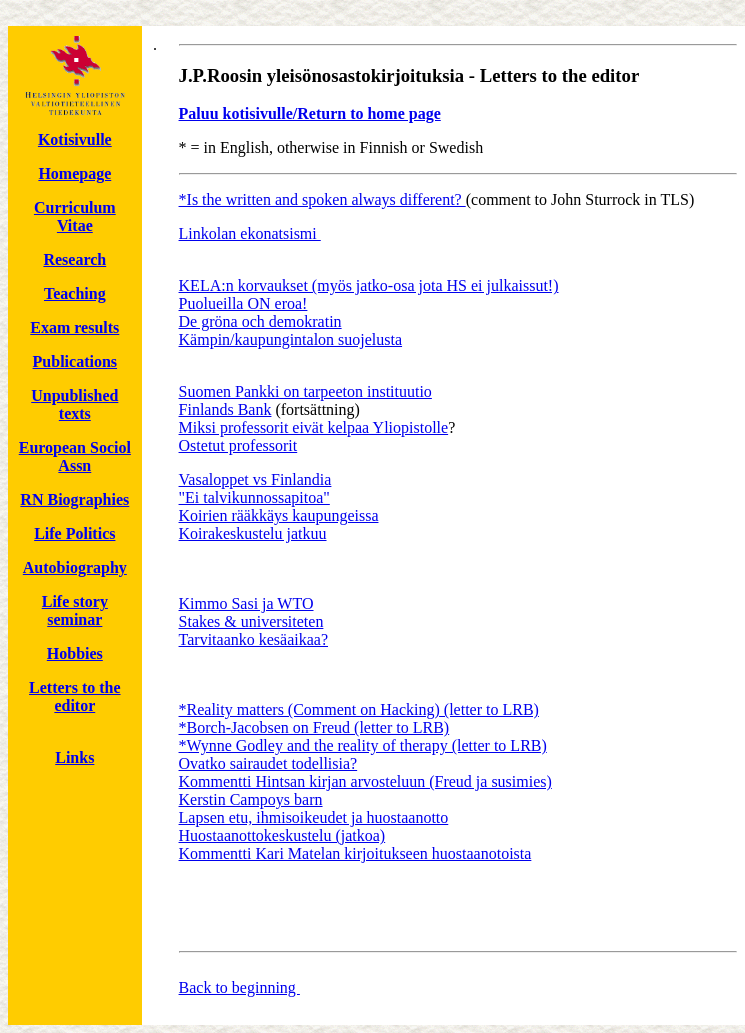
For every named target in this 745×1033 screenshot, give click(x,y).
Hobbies (75, 653)
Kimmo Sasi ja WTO (246, 603)
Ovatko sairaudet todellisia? (268, 763)
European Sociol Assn (75, 456)
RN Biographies (74, 499)
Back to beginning (239, 987)
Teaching (75, 293)
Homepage (74, 173)
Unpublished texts (74, 404)
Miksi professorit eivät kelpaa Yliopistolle (314, 427)
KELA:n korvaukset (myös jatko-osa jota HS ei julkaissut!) (369, 285)
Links (74, 757)
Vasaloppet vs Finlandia (255, 479)
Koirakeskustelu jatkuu (253, 533)
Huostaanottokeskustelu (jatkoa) (282, 835)
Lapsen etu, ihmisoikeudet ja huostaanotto (314, 817)
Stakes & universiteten (251, 621)
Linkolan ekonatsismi (250, 233)
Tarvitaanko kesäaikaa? (253, 639)
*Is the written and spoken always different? (322, 199)
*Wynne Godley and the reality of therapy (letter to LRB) (363, 745)
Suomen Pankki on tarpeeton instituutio (305, 391)
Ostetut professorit (238, 445)
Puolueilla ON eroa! (243, 303)
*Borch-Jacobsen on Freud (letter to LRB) (314, 727)
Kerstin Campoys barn (251, 799)
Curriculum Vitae (75, 216)
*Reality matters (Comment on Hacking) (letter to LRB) (359, 709)
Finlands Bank (225, 409)
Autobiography (75, 567)
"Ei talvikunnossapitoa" (254, 497)
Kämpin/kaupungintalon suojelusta (291, 339)
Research (74, 259)
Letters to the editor (75, 696)
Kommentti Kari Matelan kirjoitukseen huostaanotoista (355, 853)
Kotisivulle (75, 139)
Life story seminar (75, 610)
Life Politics (74, 533)
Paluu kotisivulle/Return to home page (310, 113)
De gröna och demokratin (260, 321)
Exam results (74, 327)
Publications (75, 361)
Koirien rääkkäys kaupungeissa (279, 515)
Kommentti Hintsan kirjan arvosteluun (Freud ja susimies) (365, 781)
